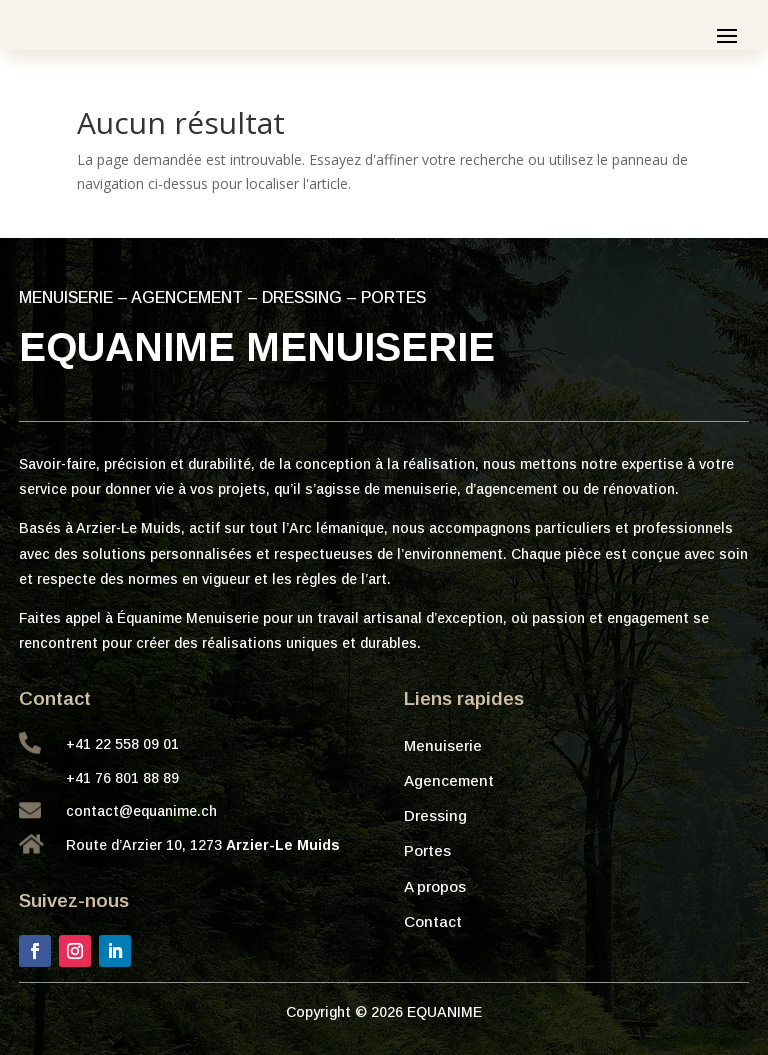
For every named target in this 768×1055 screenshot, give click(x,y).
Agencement (449, 780)
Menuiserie (443, 745)
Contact (433, 921)
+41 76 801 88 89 (122, 778)
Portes (427, 850)
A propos (435, 886)
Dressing (435, 815)
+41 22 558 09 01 (122, 744)
